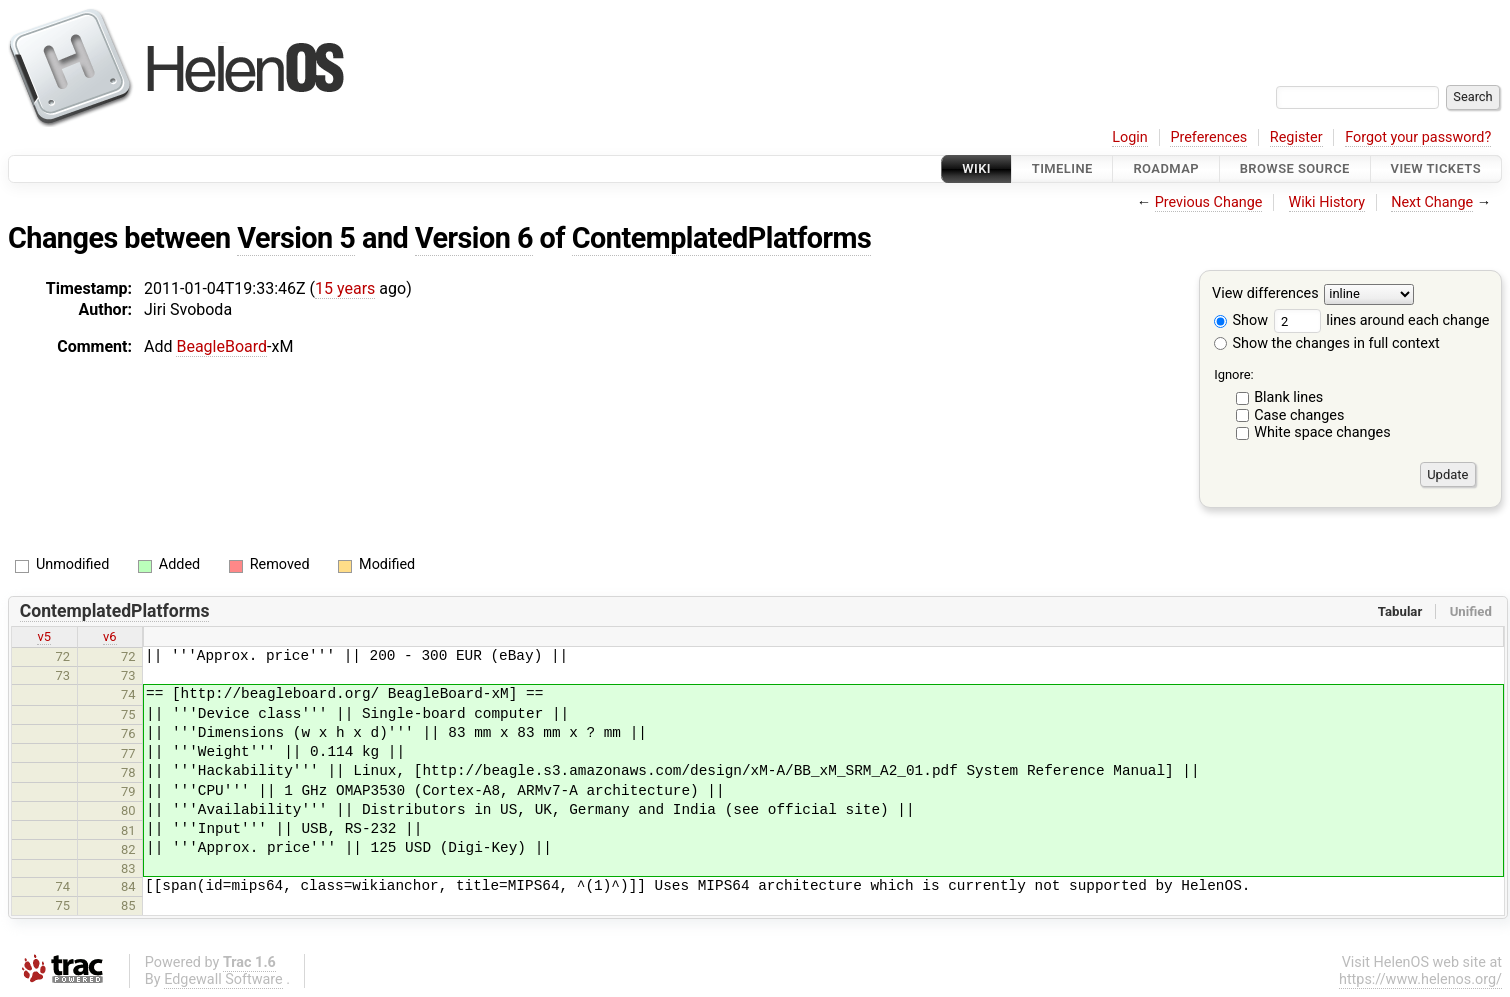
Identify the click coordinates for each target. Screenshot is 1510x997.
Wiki (976, 168)
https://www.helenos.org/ (1420, 979)
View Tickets (1436, 168)
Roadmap (1166, 168)
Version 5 (296, 238)
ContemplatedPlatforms (722, 238)
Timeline (1062, 168)
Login (1130, 137)
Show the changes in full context (1327, 343)
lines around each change (1382, 320)
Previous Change (1209, 202)
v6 (110, 636)
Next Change (1432, 202)
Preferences (1208, 137)
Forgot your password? (1418, 137)
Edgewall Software (223, 979)
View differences (1265, 294)
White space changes (1322, 432)
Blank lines (1288, 397)
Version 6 (474, 238)
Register (1296, 137)
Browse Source (1295, 168)
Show (1241, 320)
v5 (44, 636)
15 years (345, 288)
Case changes (1299, 415)
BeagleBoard (221, 346)
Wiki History (1327, 202)
